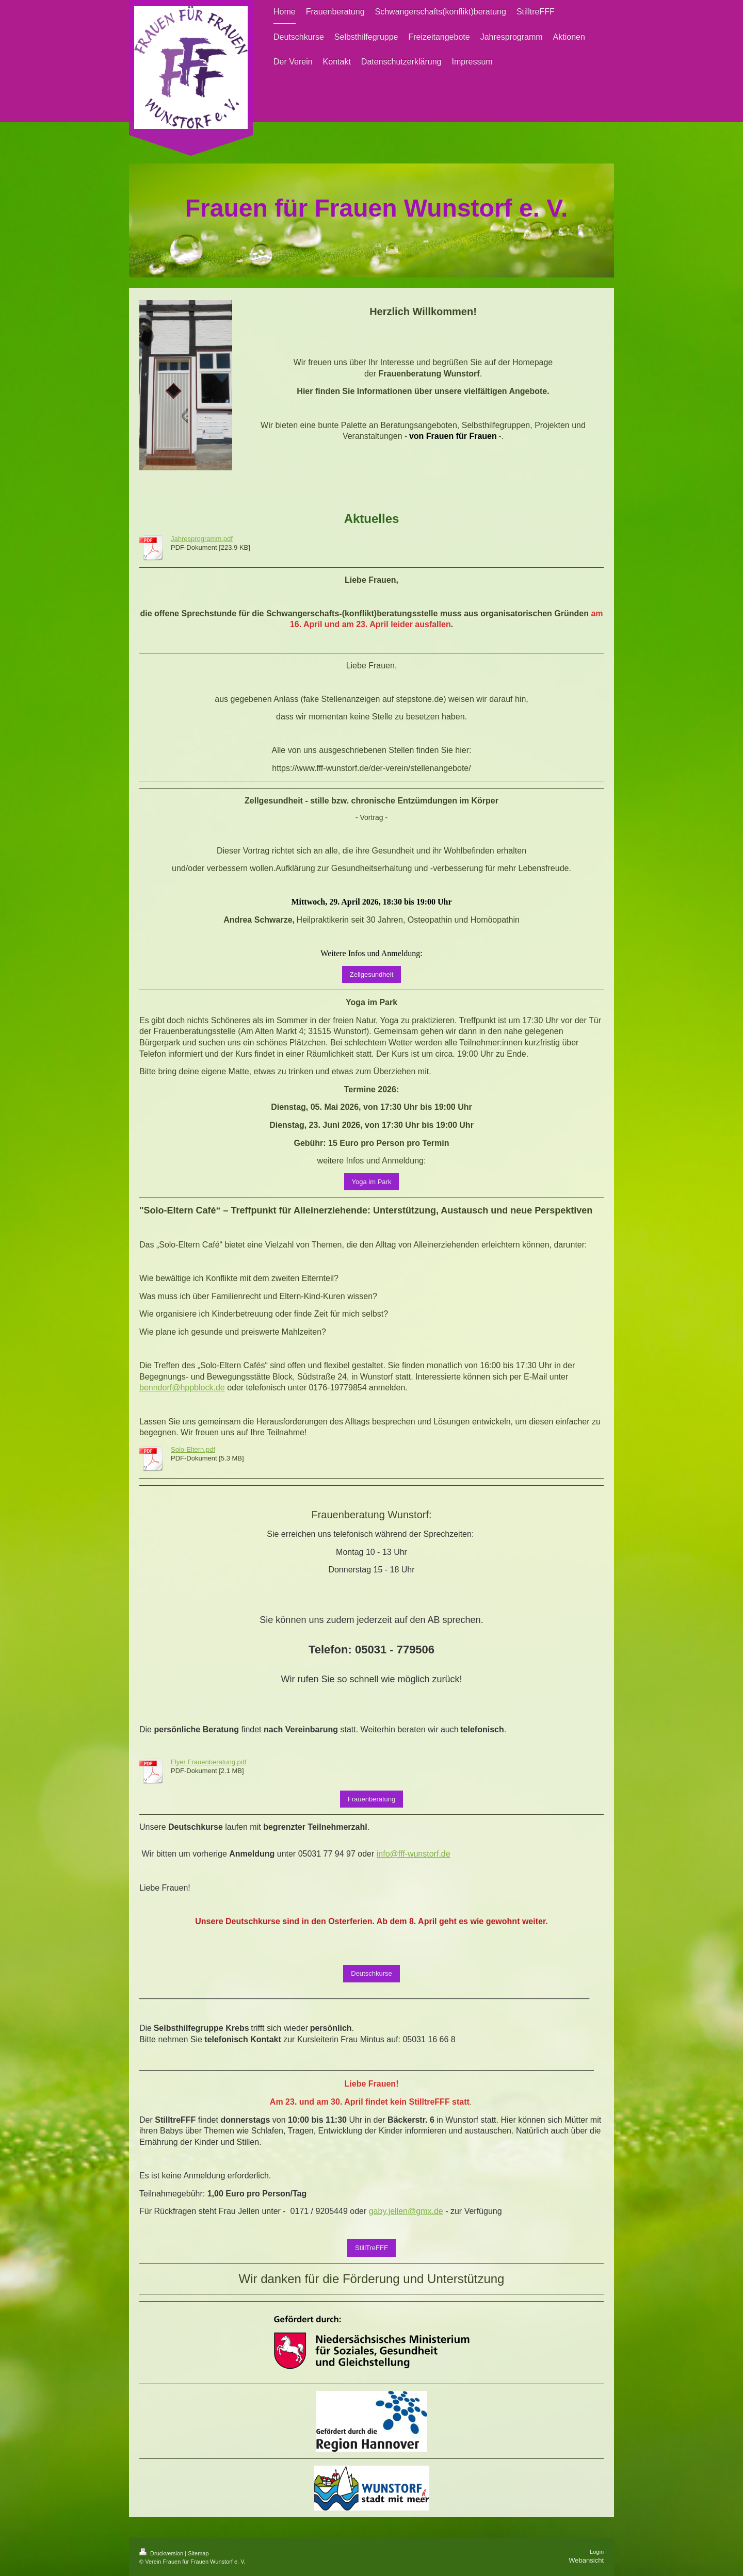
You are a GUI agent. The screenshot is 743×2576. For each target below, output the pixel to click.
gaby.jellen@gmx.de (406, 2211)
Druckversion (162, 2553)
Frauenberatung (372, 1799)
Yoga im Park (372, 1182)
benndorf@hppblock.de (182, 1387)
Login (597, 2552)
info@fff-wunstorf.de (413, 1853)
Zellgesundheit (372, 974)
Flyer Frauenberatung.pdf (209, 1762)
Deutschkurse (371, 1973)
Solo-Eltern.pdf (193, 1449)
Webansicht (586, 2560)
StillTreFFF (371, 2248)
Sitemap (198, 2553)
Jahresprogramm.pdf (202, 539)
